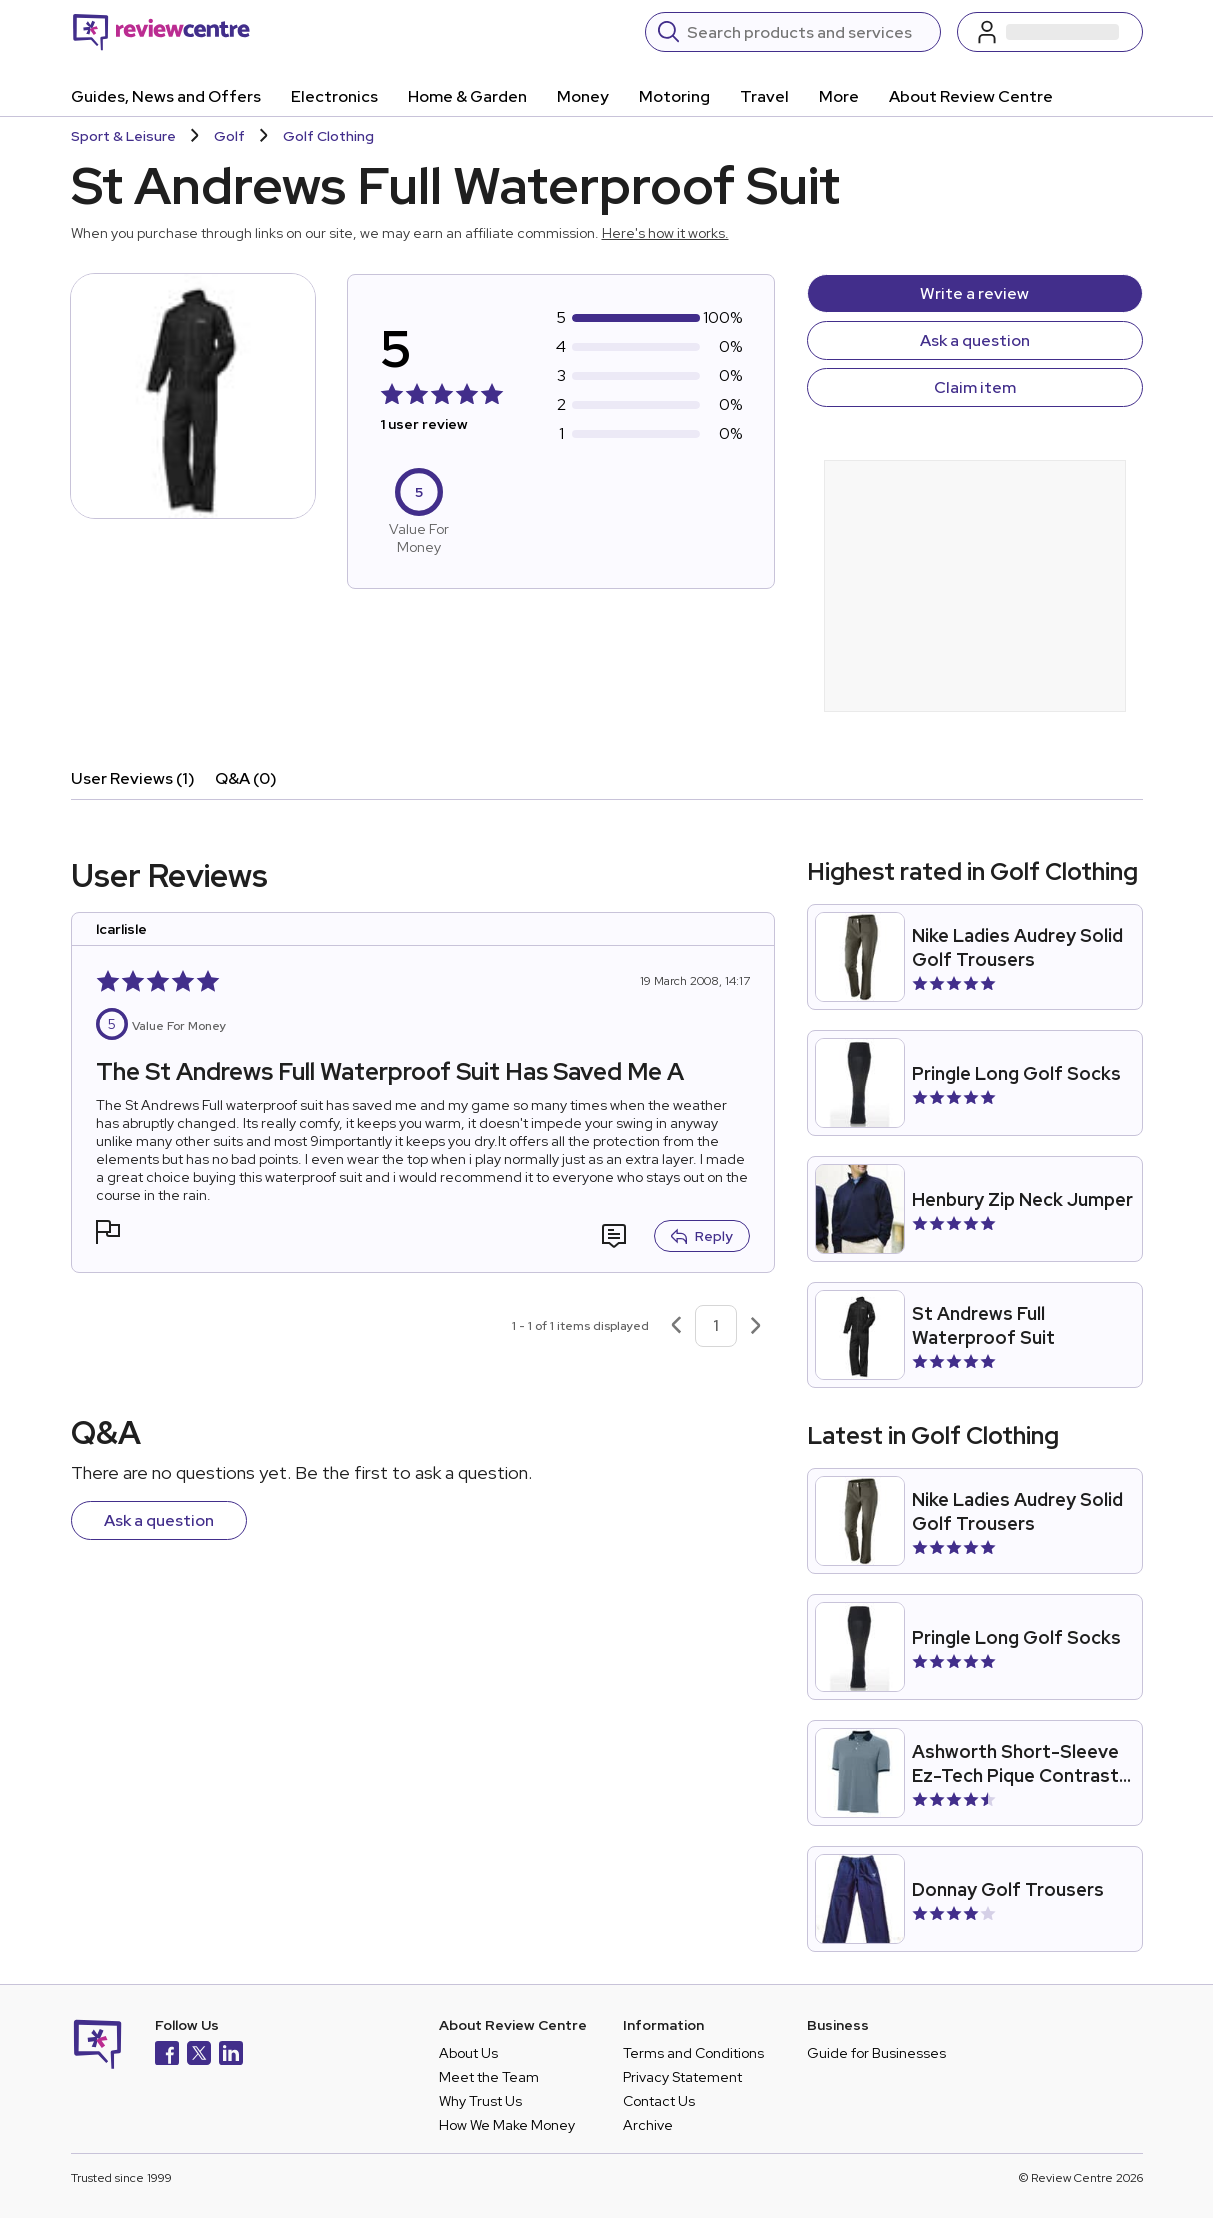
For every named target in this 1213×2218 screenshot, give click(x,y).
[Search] (807, 32)
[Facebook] (167, 2055)
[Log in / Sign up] (1050, 32)
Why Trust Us (480, 2101)
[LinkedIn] (231, 2055)
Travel (764, 96)
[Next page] (756, 1326)
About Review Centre (971, 96)
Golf (229, 136)
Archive (648, 2125)
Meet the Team (489, 2077)
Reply (702, 1236)
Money (583, 96)
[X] (199, 2055)
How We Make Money (507, 2125)
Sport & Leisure (123, 136)
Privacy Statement (682, 2077)
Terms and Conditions (693, 2053)
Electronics (334, 96)
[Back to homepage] (161, 32)
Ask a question (975, 340)
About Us (468, 2053)
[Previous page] (676, 1326)
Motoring (674, 96)
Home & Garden (467, 96)
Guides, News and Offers (166, 96)
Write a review (974, 293)
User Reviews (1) (133, 778)
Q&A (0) (246, 778)
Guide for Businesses (876, 2053)
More (839, 96)
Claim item (975, 387)
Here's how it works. (665, 233)
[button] (108, 1234)
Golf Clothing (328, 136)
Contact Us (659, 2101)
